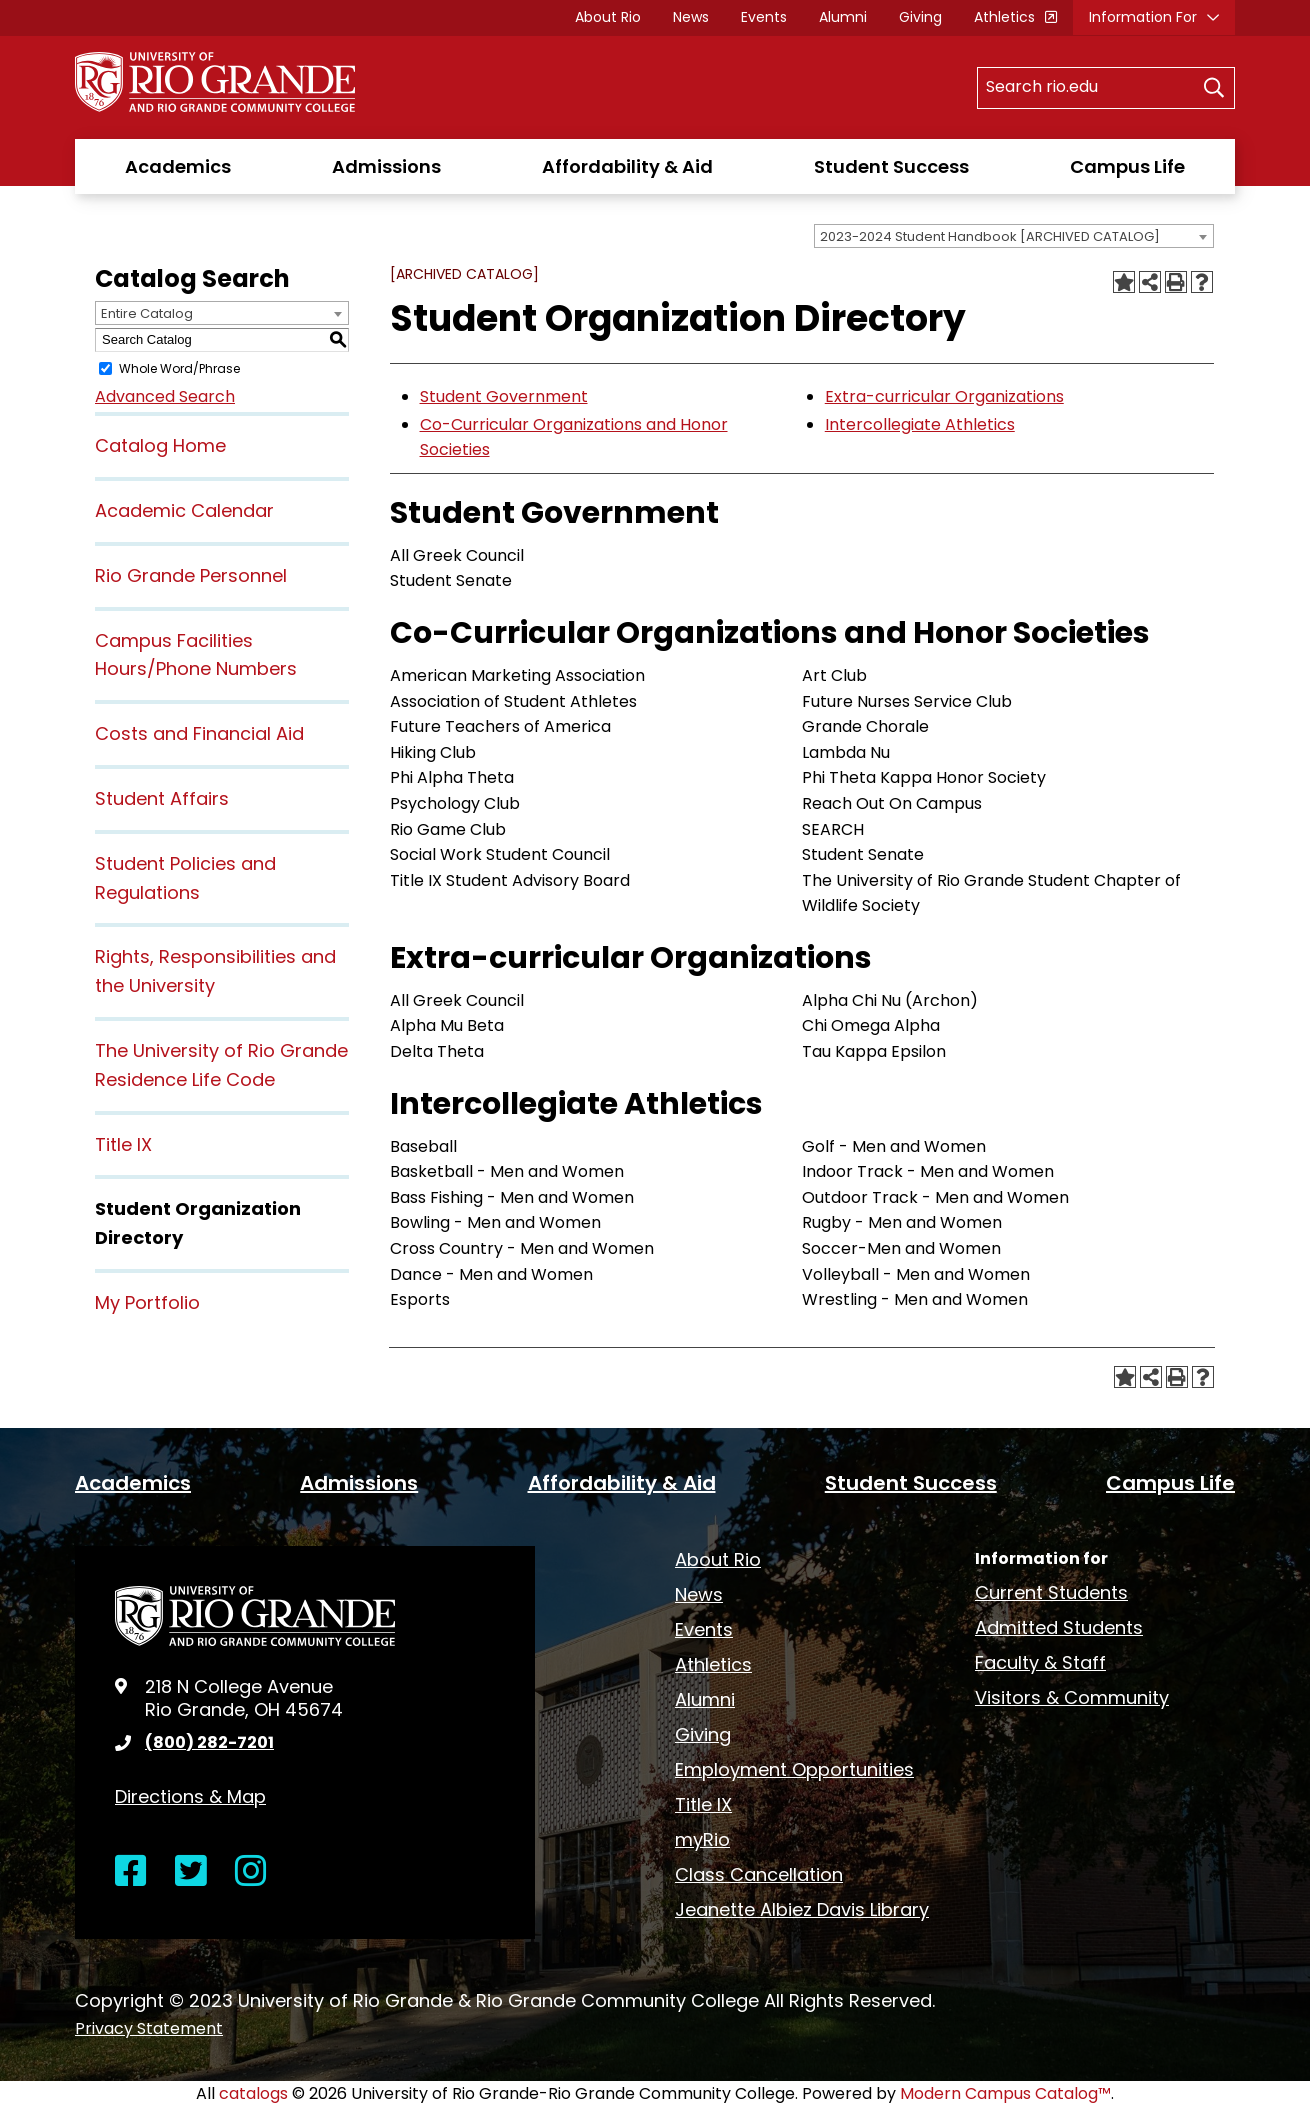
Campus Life (1127, 166)
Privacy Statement (149, 2028)
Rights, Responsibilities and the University (215, 971)
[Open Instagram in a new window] (251, 1871)
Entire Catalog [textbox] (147, 313)
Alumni (843, 17)
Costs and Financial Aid (199, 733)
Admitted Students (1059, 1627)
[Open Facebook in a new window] (131, 1871)
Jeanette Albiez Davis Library (802, 1909)
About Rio (608, 17)
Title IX (123, 1144)
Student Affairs (162, 798)
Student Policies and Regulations (185, 878)
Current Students (1051, 1592)
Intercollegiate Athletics (920, 424)
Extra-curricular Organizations (944, 396)
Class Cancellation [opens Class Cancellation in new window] (759, 1874)
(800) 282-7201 (209, 1743)
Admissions (386, 166)
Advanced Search (165, 396)
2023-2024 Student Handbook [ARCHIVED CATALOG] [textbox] (990, 236)
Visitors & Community (1072, 1697)
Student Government (504, 396)
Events (764, 17)
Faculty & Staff (1040, 1662)
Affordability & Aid (627, 166)
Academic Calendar (184, 510)
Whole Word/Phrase (179, 368)
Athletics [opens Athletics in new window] (1004, 17)
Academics (178, 166)
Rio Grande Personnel (191, 575)
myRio (702, 1839)
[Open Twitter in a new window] (191, 1871)
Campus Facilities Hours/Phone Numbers (196, 655)
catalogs (253, 2093)
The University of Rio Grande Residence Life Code (221, 1065)
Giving (920, 17)
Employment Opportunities (794, 1769)
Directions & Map (190, 1796)
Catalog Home (160, 445)
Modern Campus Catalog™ (1005, 2093)
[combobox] (1014, 236)
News (691, 17)
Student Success (891, 166)
